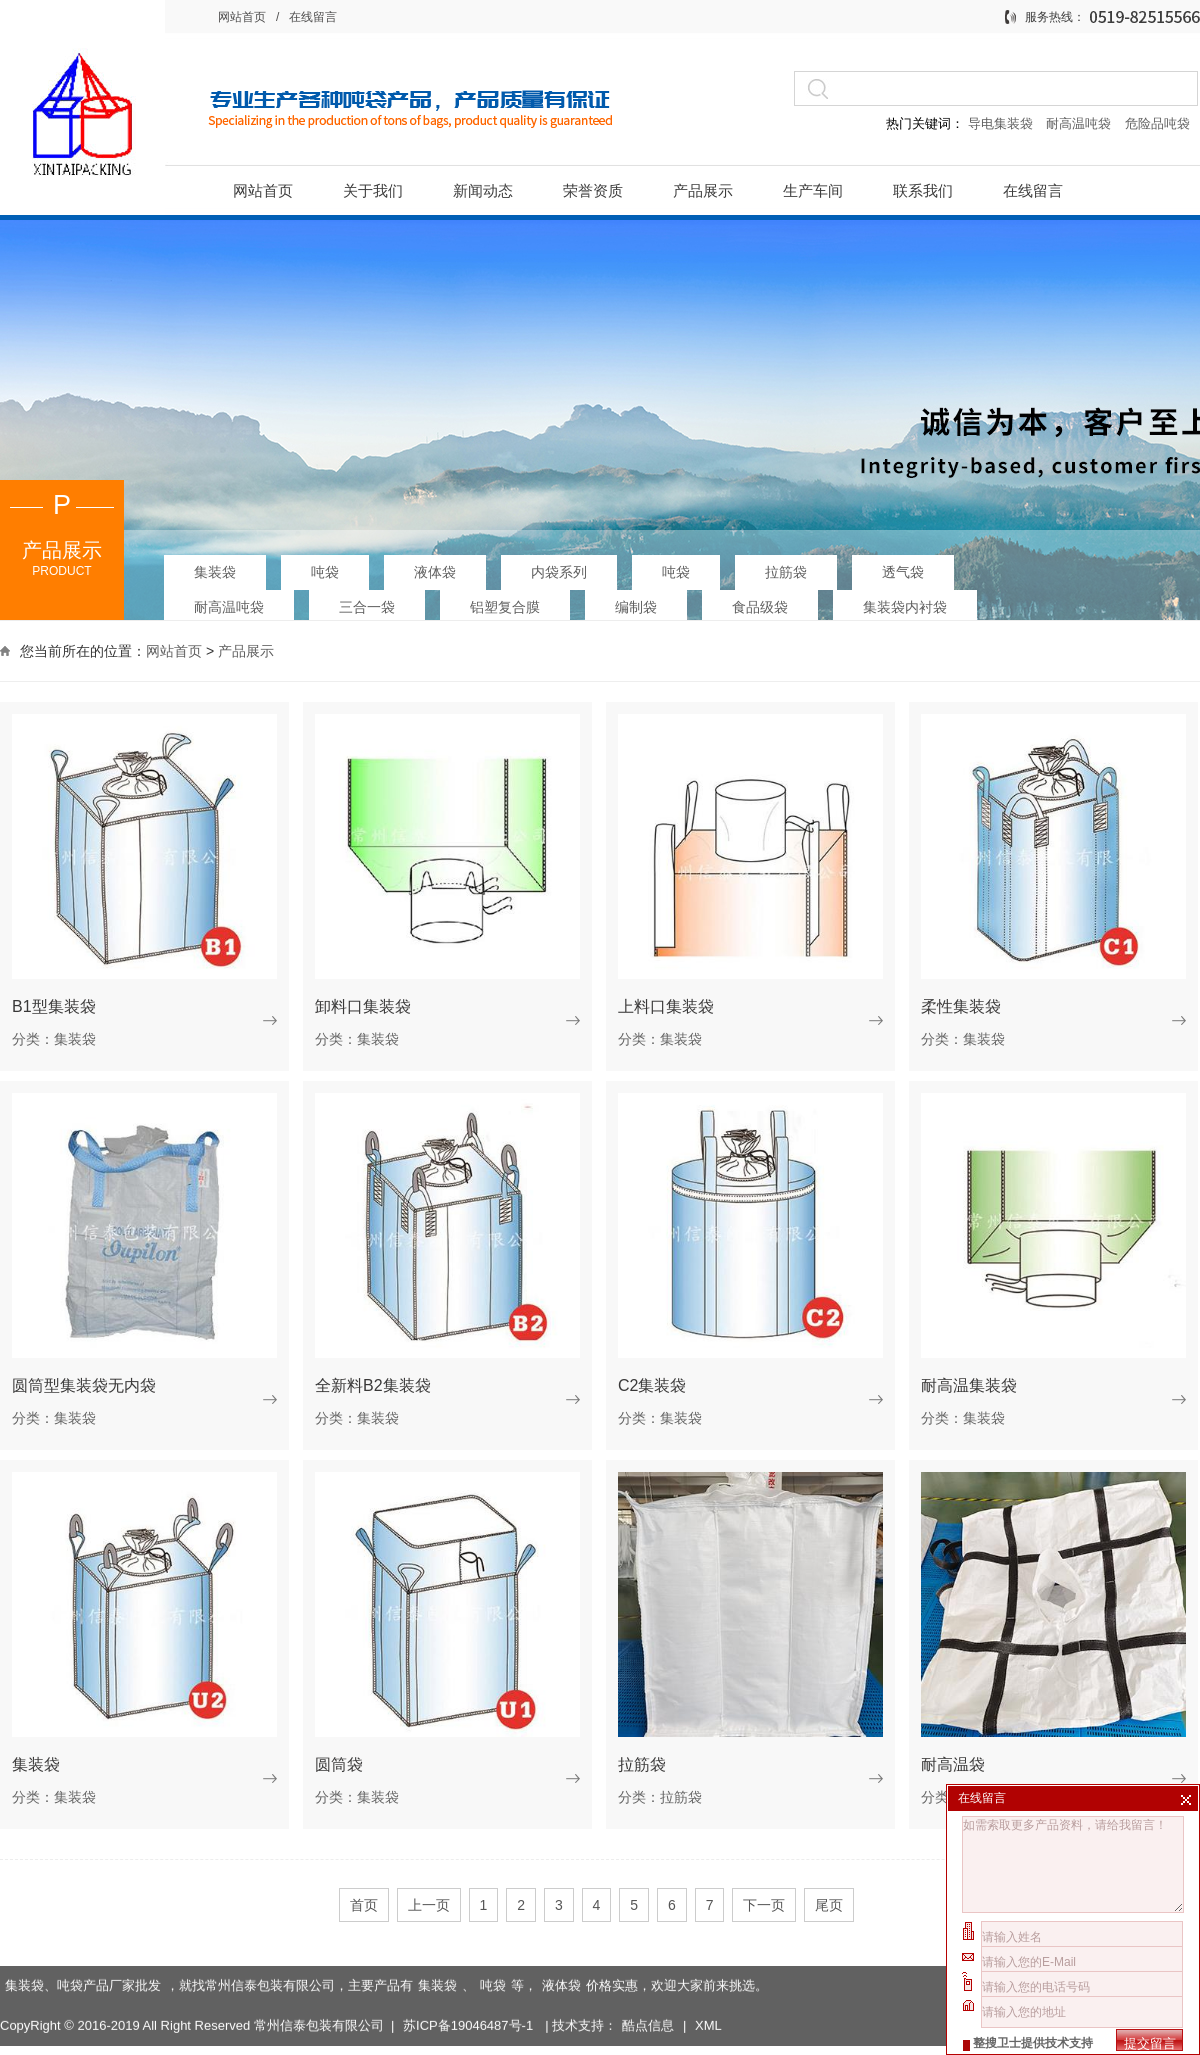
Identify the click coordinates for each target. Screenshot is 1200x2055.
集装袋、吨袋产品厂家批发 (83, 1929)
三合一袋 (367, 601)
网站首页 (242, 17)
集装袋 (215, 566)
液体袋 (435, 566)
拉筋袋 (786, 566)
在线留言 (313, 17)
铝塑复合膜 (505, 601)
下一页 (764, 1905)
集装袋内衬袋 (905, 601)
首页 (364, 1905)
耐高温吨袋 (1080, 123)
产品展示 (246, 649)
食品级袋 (760, 601)
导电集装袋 (1000, 123)
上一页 (429, 1905)
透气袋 (903, 566)
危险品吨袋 (1157, 123)
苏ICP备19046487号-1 (470, 1969)
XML (708, 1969)
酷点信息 (648, 1969)
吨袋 (325, 566)
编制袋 (636, 601)
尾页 (829, 1905)
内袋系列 (559, 566)
